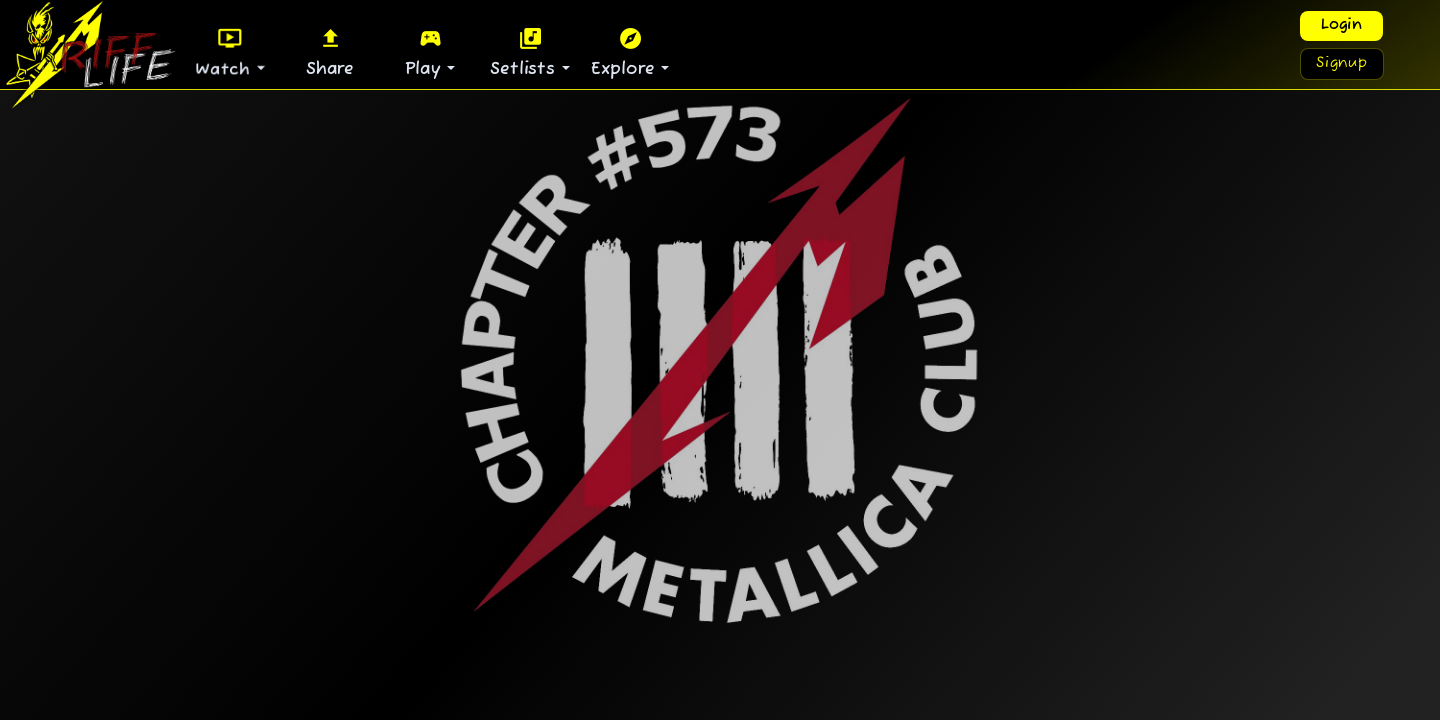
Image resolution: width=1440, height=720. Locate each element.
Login (1341, 25)
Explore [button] (626, 52)
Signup (1342, 63)
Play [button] (426, 52)
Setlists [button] (525, 52)
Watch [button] (226, 52)
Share (330, 52)
